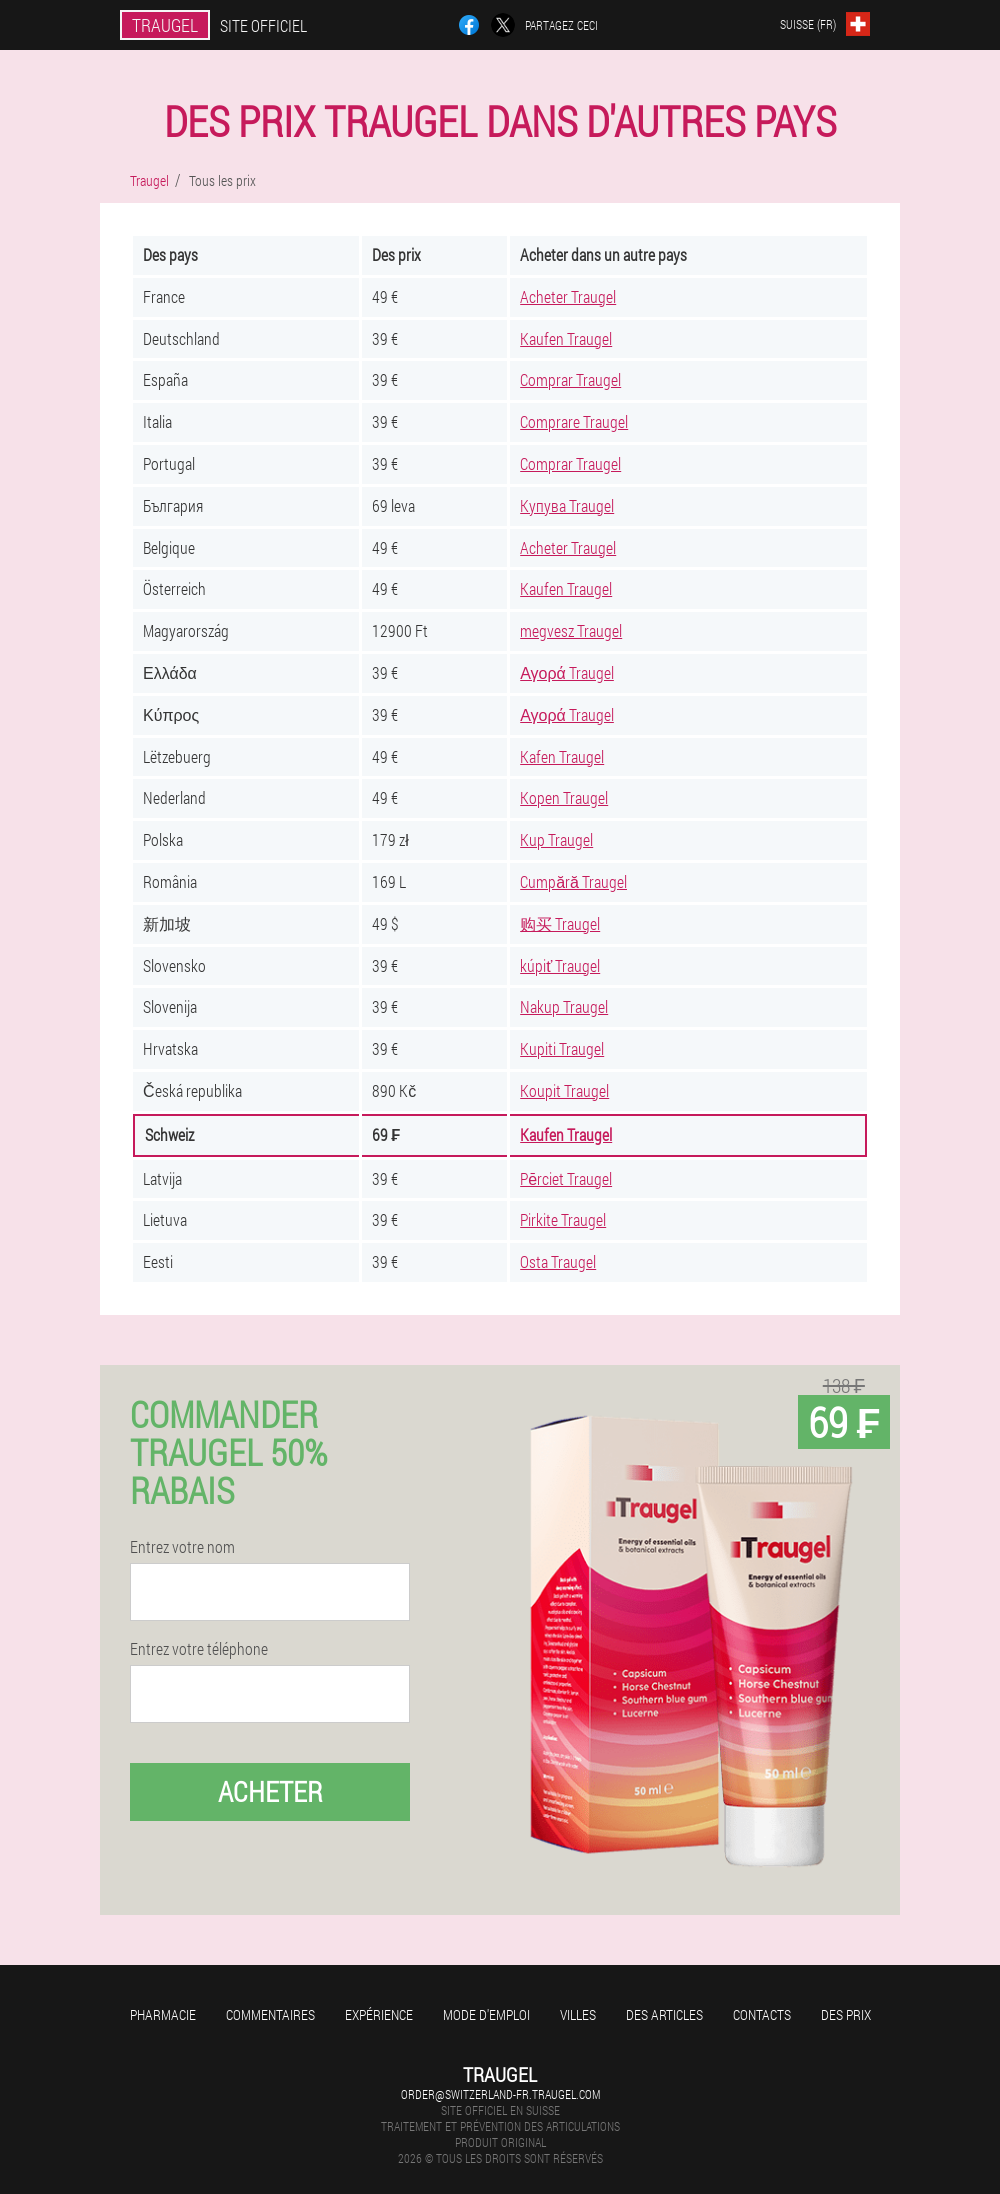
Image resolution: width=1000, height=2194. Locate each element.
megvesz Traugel (571, 630)
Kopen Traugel (564, 797)
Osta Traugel (558, 1261)
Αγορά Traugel (567, 672)
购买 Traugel (560, 923)
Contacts (762, 2014)
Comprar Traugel (570, 379)
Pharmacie (163, 2014)
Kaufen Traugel (566, 338)
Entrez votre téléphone (199, 1649)
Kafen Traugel (562, 756)
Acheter (270, 1791)
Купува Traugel (567, 505)
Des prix (846, 2014)
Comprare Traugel (574, 421)
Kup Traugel (556, 839)
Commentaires (270, 2014)
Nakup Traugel (564, 1006)
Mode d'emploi (486, 2014)
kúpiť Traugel (560, 965)
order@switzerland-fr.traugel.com (500, 2094)
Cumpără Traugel (573, 881)
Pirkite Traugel (563, 1219)
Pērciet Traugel (566, 1178)
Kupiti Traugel (562, 1048)
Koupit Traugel (564, 1090)
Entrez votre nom (182, 1547)
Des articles (664, 2014)
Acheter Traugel (568, 296)
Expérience (379, 2014)
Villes (578, 2014)
